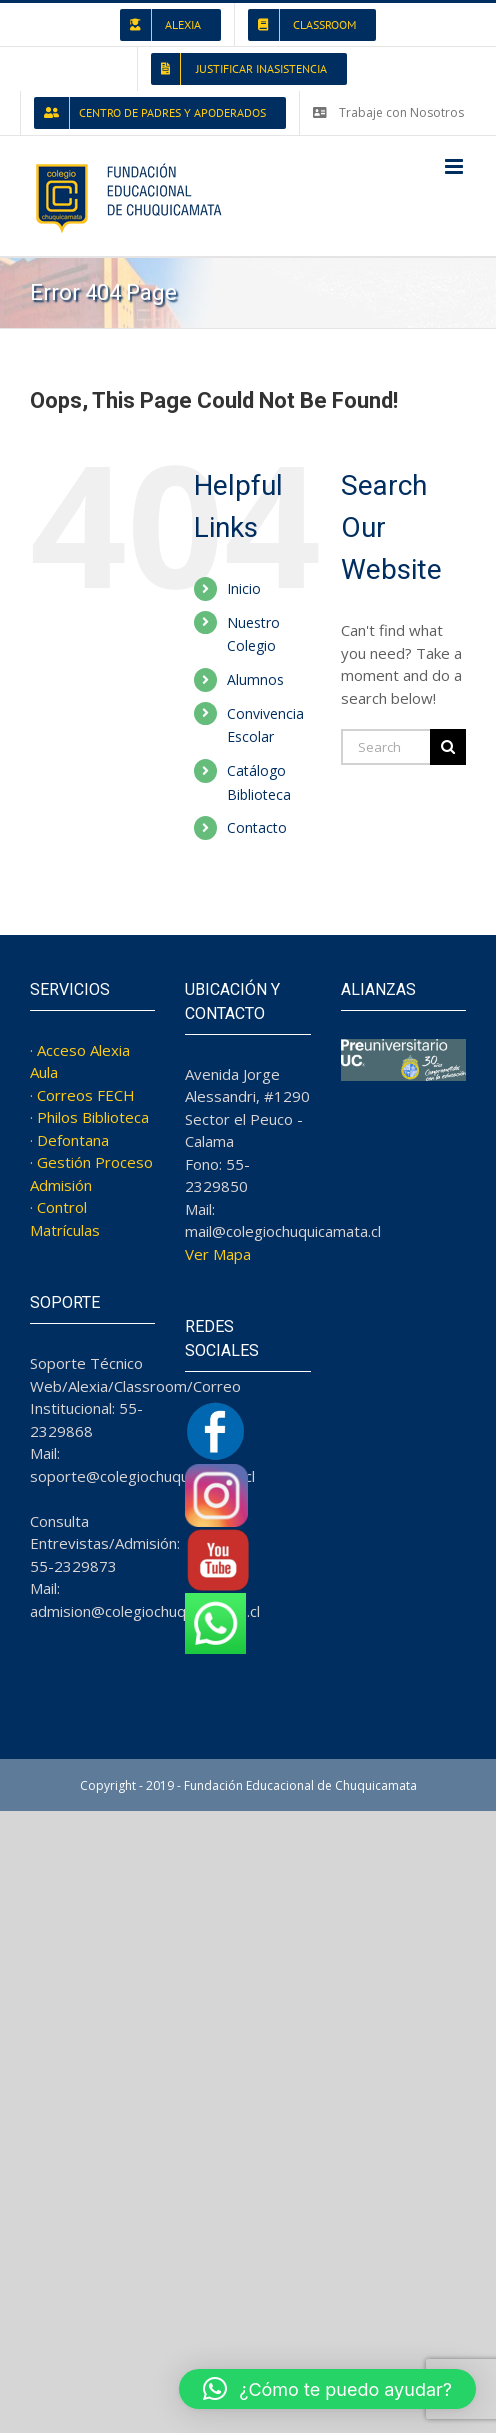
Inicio (244, 588)
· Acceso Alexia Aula (80, 1061)
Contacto (257, 827)
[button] (327, 2389)
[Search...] (385, 747)
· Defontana (69, 1140)
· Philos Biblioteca (89, 1117)
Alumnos (255, 679)
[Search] (448, 747)
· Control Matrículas (65, 1218)
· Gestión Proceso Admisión (91, 1173)
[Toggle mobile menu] (455, 166)
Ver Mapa (218, 1254)
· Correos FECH (82, 1095)
